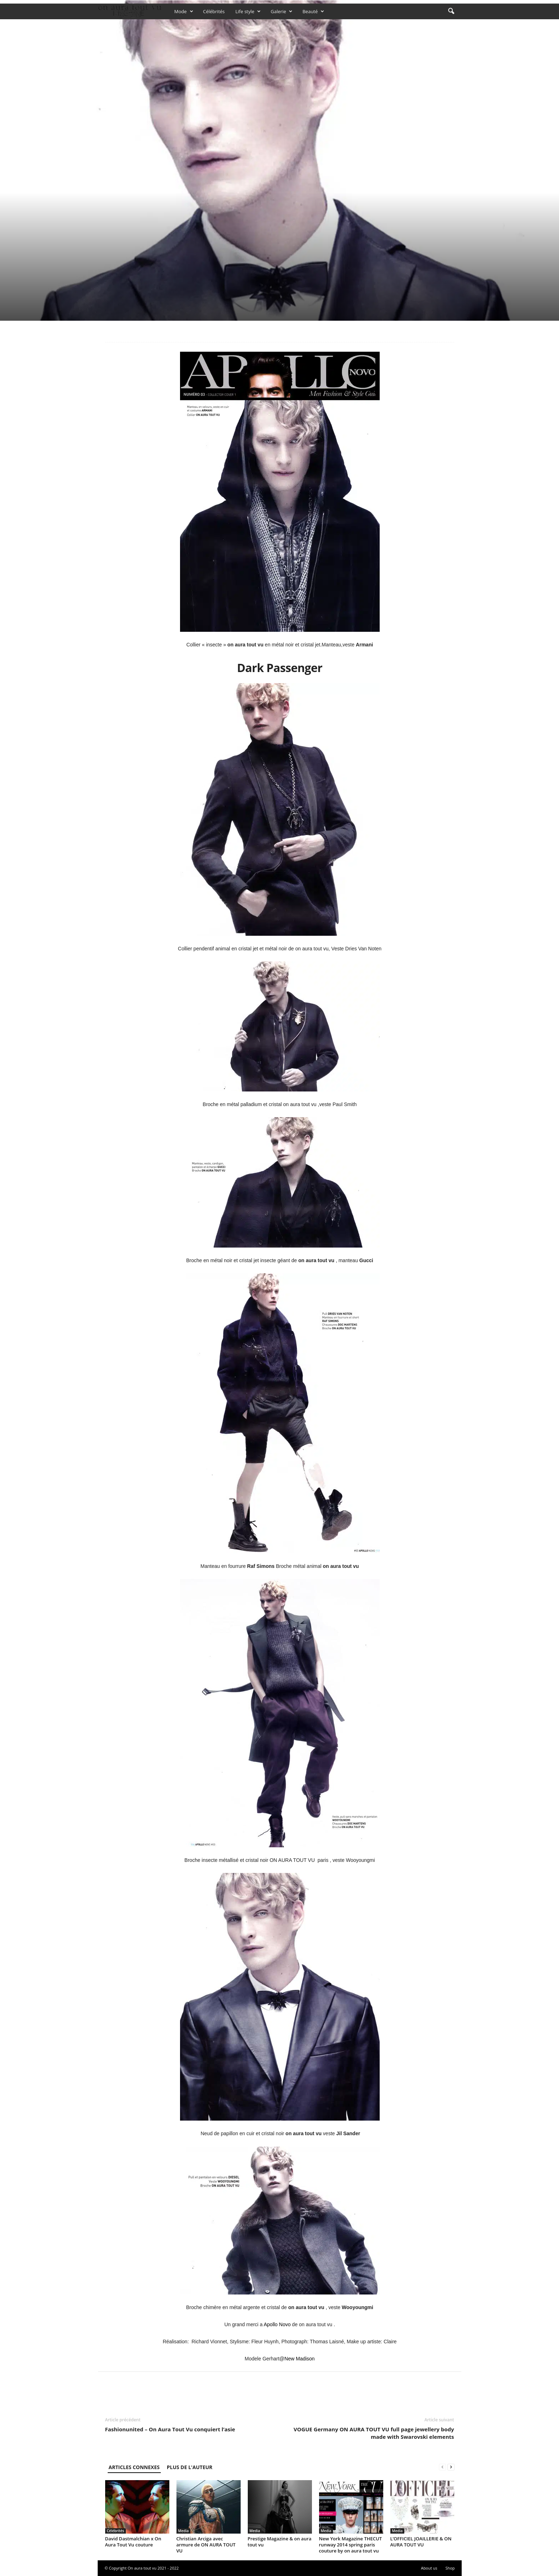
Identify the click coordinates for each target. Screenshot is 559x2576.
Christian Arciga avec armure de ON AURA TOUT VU (206, 2544)
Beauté (313, 11)
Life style (248, 11)
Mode (183, 11)
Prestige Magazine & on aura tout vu (280, 2541)
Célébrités (214, 11)
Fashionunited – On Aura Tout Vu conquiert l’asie (170, 2429)
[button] (451, 11)
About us (429, 2568)
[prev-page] (442, 2467)
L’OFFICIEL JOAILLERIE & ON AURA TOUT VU (421, 2541)
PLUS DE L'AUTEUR (189, 2467)
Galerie (281, 11)
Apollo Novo (277, 2324)
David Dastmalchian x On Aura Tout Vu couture (133, 2541)
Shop (450, 2568)
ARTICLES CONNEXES (134, 2467)
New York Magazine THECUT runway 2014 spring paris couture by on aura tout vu (350, 2544)
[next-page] (451, 2467)
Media (183, 2530)
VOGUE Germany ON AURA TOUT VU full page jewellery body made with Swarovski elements (374, 2433)
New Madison (299, 2358)
